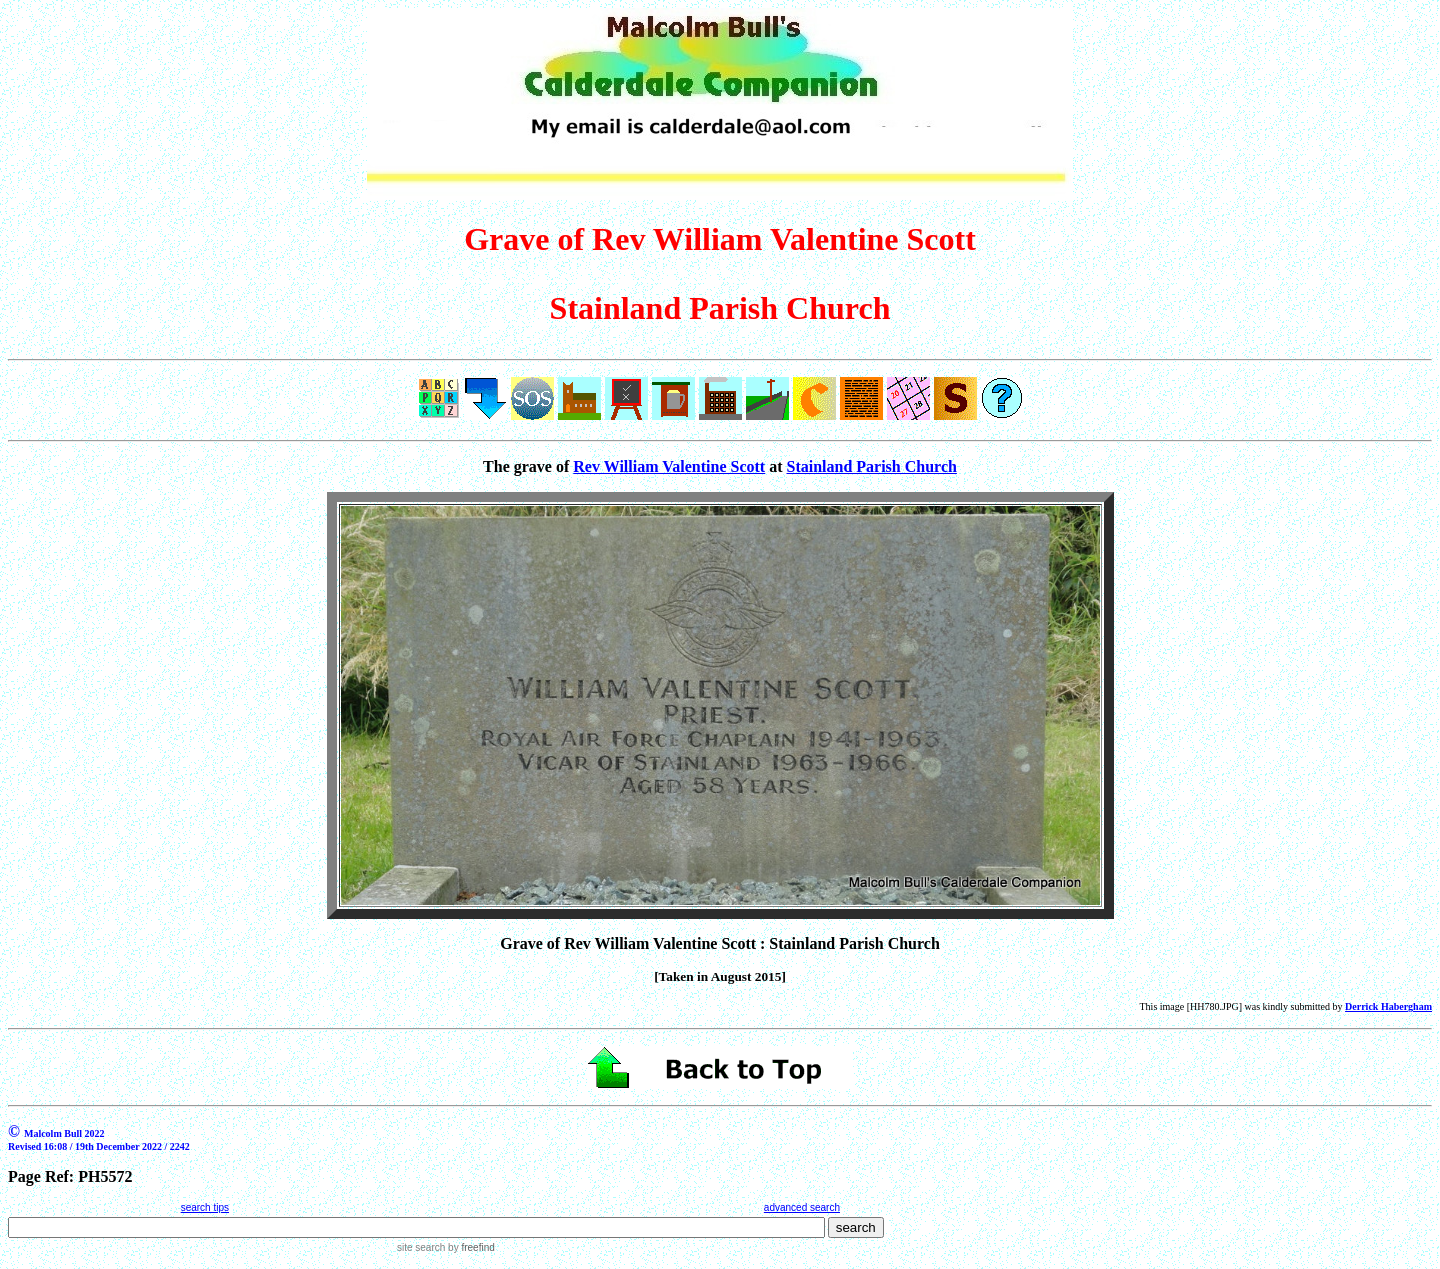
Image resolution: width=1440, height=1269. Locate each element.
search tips (205, 1207)
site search (421, 1247)
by (469, 1247)
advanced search (802, 1207)
